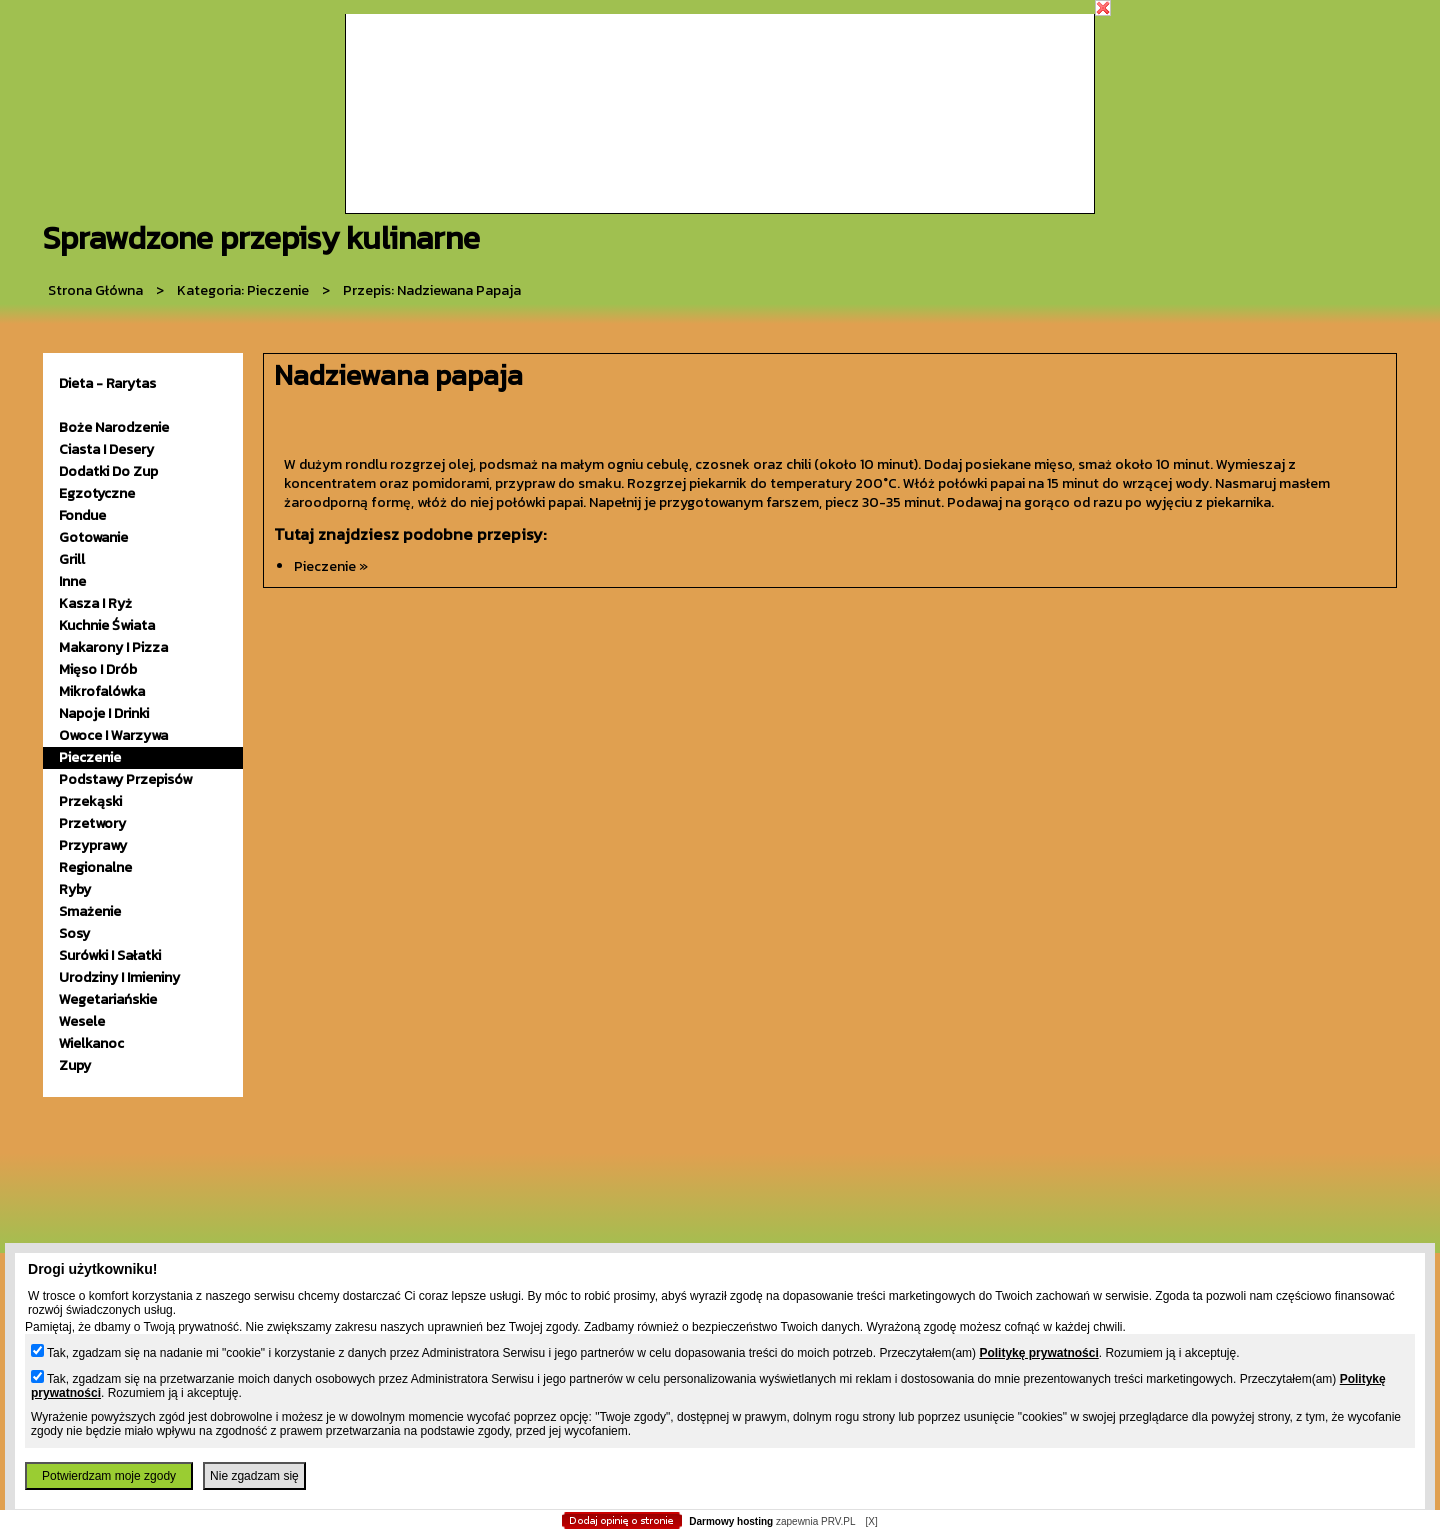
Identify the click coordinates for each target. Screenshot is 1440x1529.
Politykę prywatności (1038, 1353)
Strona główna (95, 290)
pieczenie (90, 757)
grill (72, 559)
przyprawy (93, 845)
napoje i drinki (104, 713)
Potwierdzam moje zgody (109, 1476)
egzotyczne (97, 493)
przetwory (92, 823)
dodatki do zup (108, 471)
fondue (82, 515)
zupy (75, 1065)
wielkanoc (91, 1043)
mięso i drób (98, 669)
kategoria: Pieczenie (243, 290)
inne (72, 581)
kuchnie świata (107, 625)
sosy (74, 933)
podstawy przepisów (125, 779)
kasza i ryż (95, 603)
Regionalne (95, 867)
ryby (75, 889)
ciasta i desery (106, 449)
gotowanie (93, 537)
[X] (871, 1521)
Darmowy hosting (731, 1521)
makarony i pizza (113, 647)
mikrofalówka (102, 691)
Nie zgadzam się (254, 1476)
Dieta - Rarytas (107, 383)
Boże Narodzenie (114, 427)
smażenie (90, 911)
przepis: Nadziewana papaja (432, 290)
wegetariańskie (108, 999)
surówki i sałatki (110, 955)
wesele (82, 1021)
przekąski (90, 801)
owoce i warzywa (113, 735)
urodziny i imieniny (119, 977)
